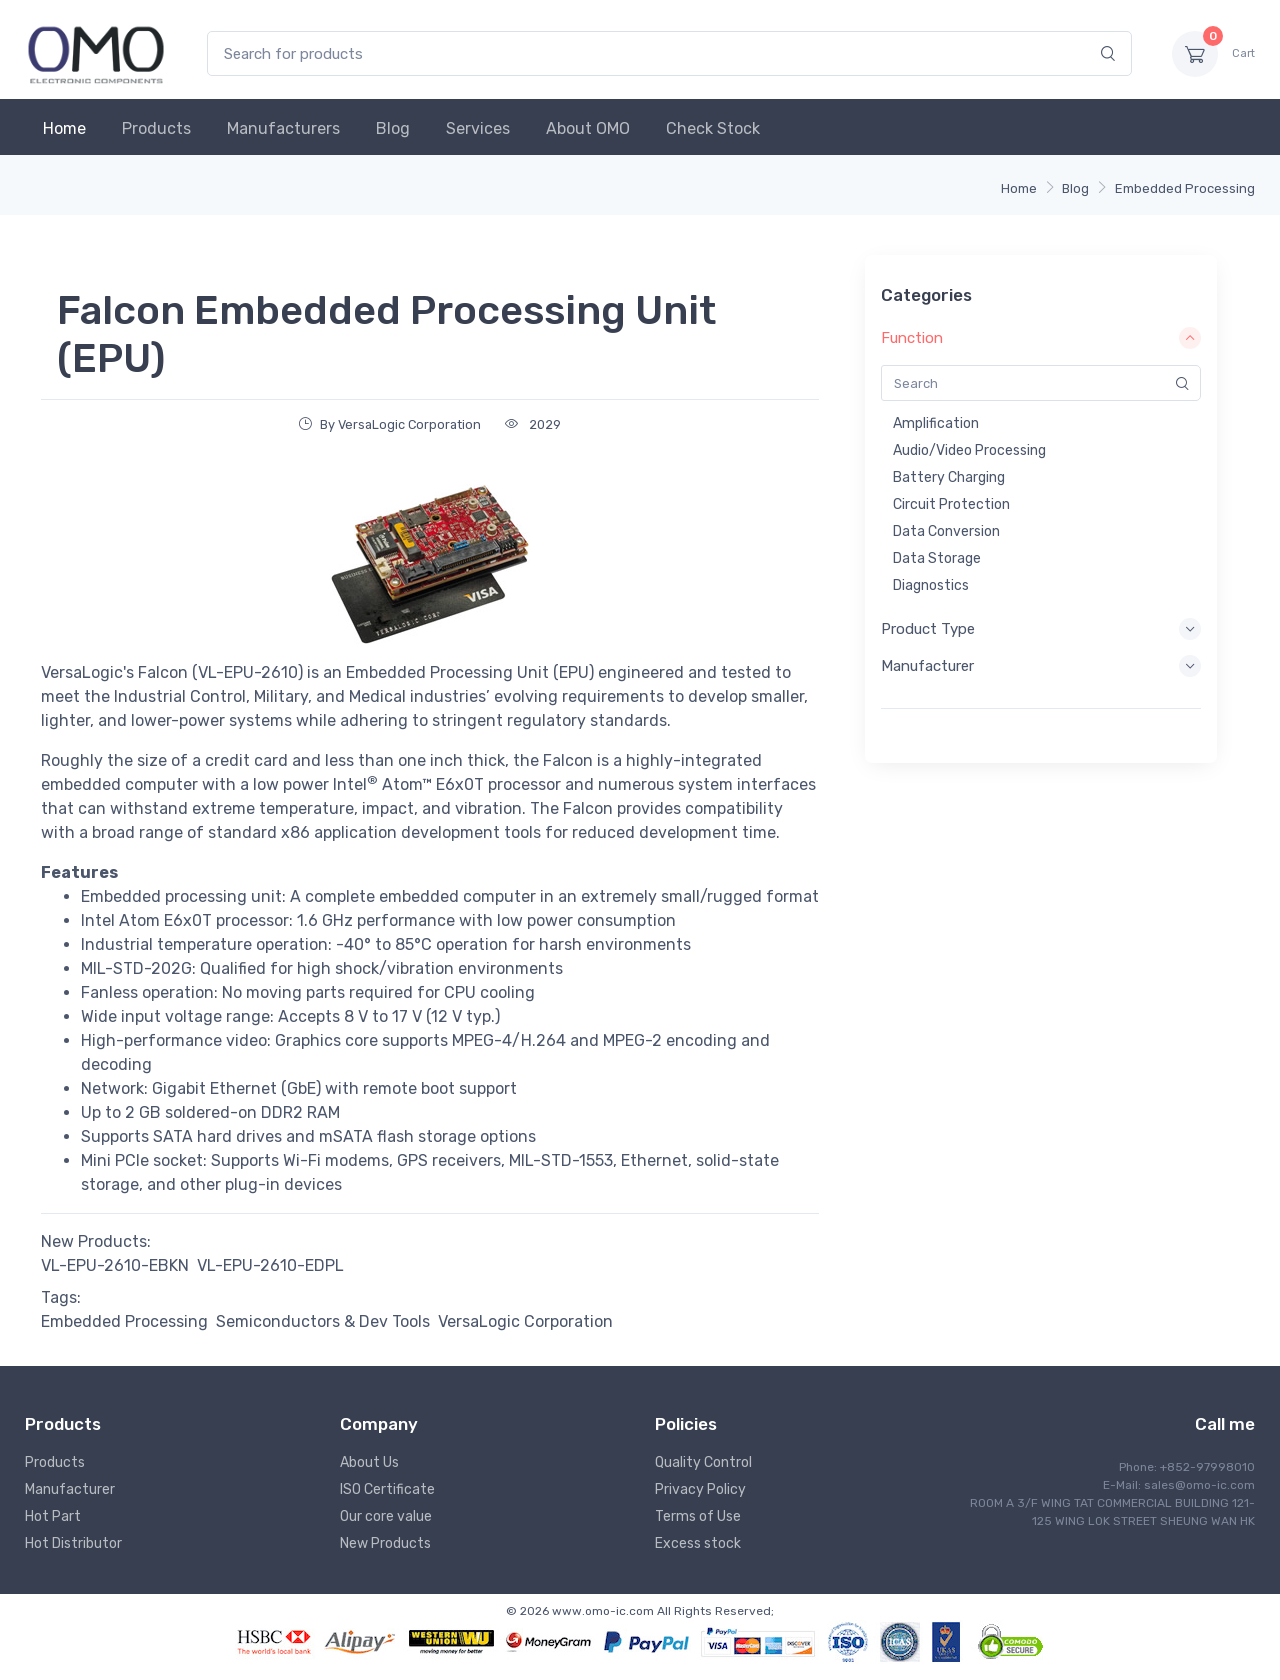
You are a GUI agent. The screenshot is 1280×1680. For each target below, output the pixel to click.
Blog (393, 128)
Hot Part (53, 1516)
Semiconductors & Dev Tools (323, 1321)
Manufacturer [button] (1041, 666)
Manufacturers (283, 128)
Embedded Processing (1185, 188)
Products (156, 128)
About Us (369, 1462)
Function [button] (1041, 338)
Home (64, 128)
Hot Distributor (73, 1543)
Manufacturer (70, 1489)
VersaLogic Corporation (525, 1321)
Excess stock (698, 1543)
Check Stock (713, 128)
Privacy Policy (700, 1489)
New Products (385, 1543)
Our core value (386, 1516)
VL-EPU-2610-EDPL (270, 1265)
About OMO (588, 128)
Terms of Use (698, 1516)
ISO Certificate (387, 1489)
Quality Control (703, 1462)
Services (478, 128)
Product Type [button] (1041, 629)
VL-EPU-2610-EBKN (115, 1265)
